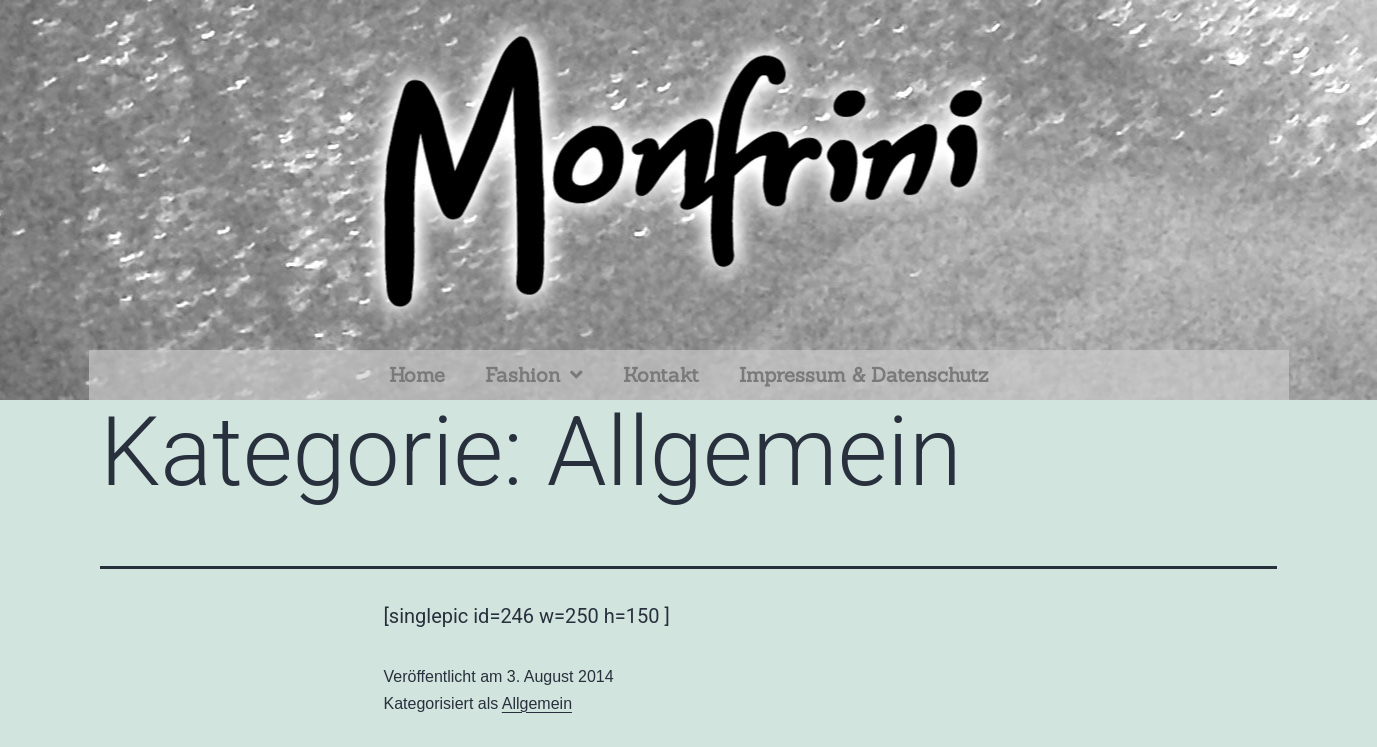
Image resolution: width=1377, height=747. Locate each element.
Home (417, 374)
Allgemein (537, 703)
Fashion (534, 375)
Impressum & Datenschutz (863, 374)
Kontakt (661, 374)
